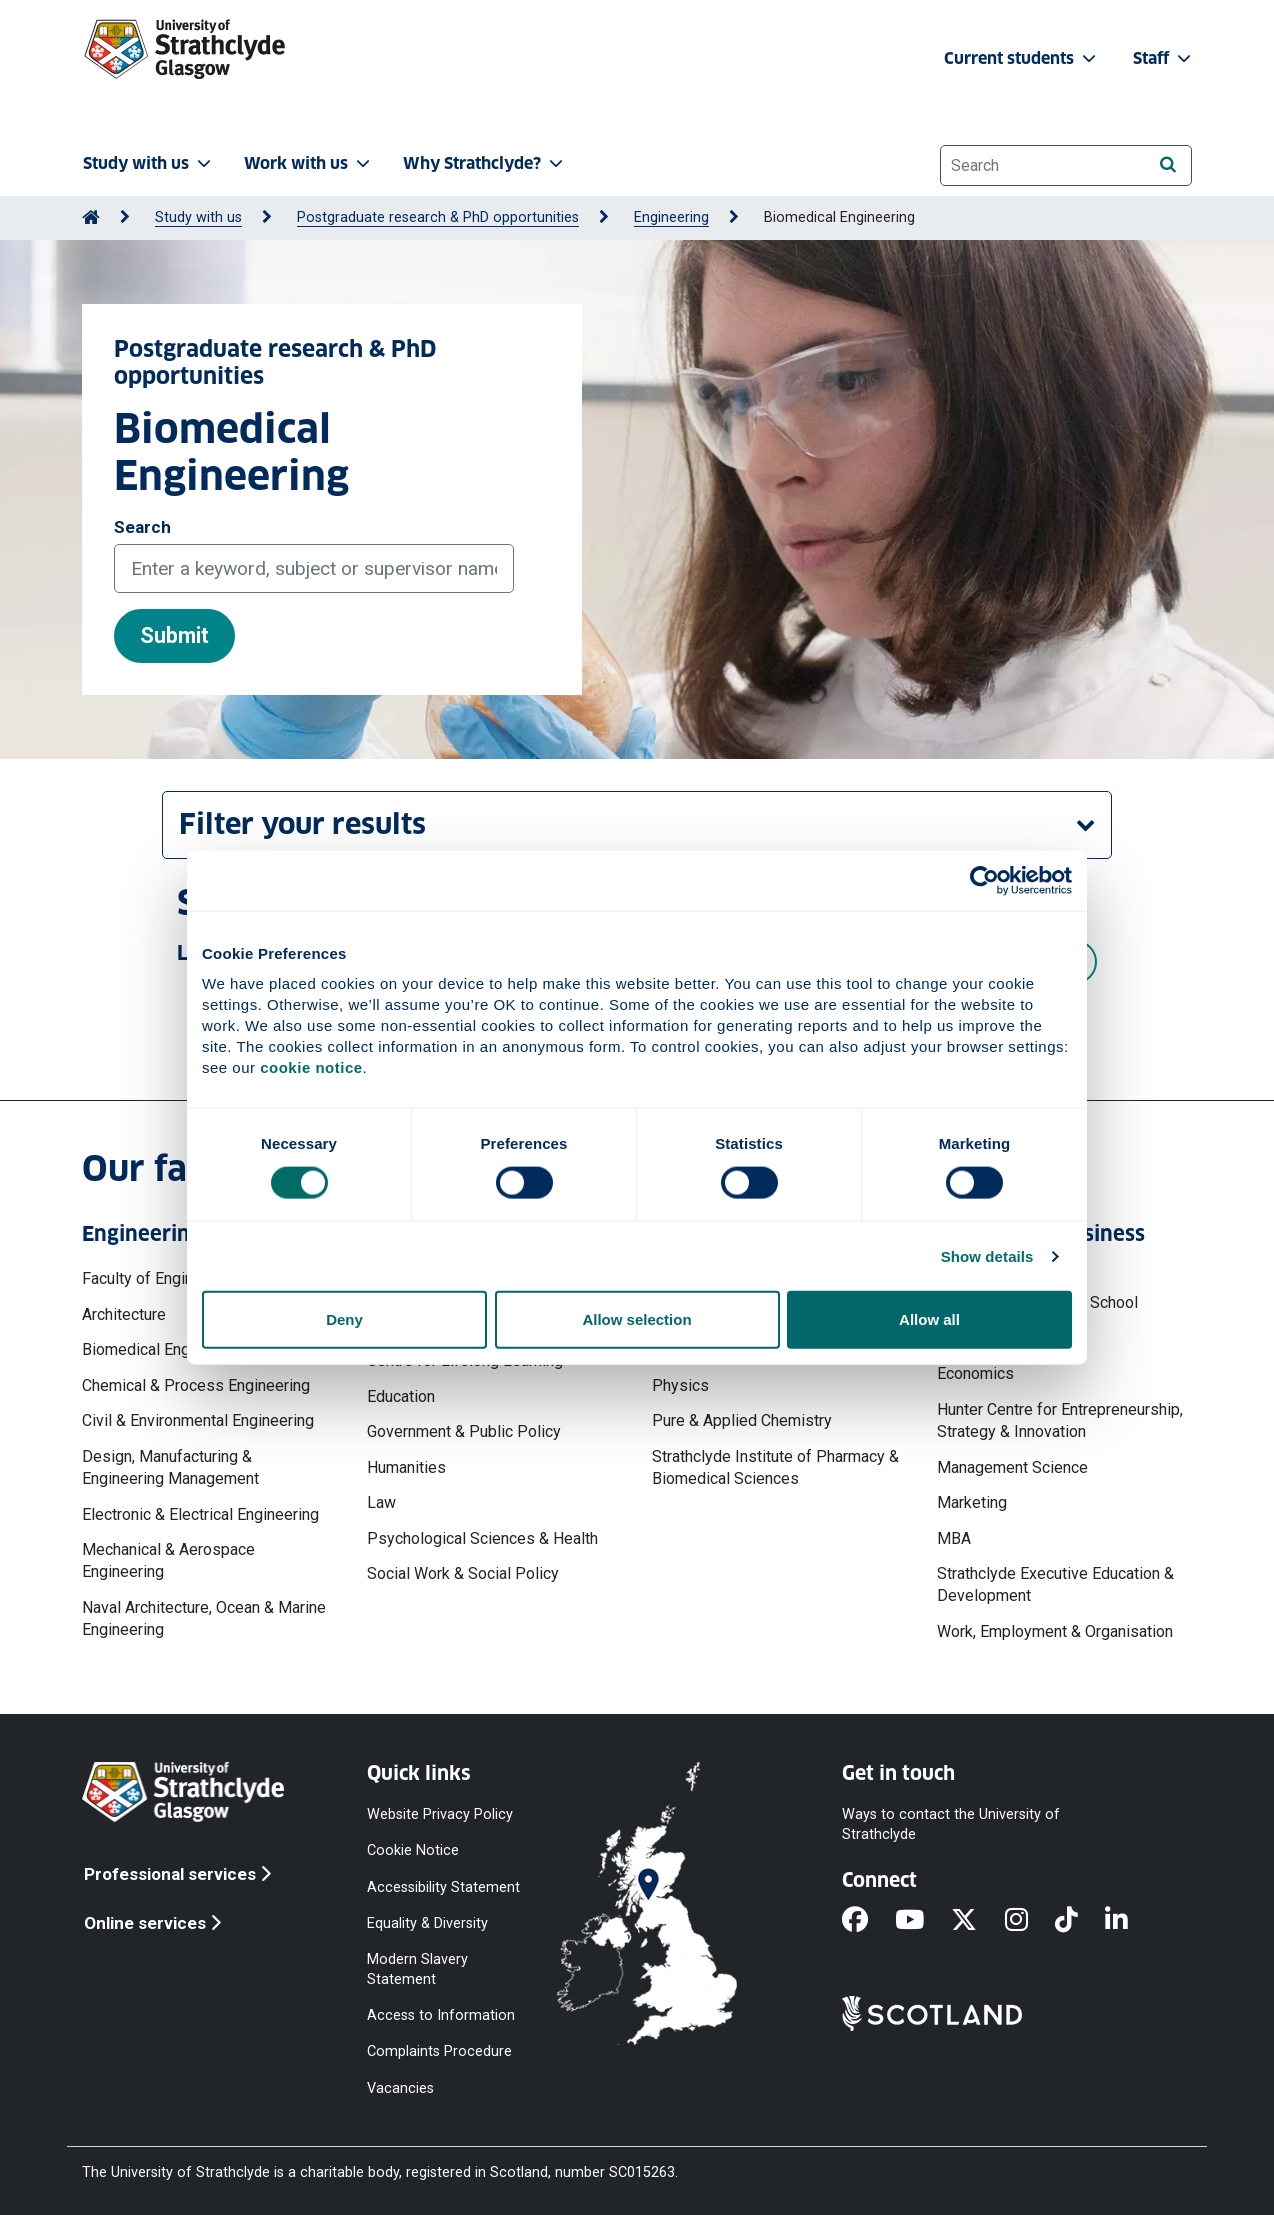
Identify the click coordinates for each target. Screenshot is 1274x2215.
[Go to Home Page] (91, 217)
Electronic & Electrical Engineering (200, 1514)
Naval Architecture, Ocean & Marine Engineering (204, 1618)
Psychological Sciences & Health (482, 1538)
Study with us (198, 217)
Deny (344, 1319)
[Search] (1167, 164)
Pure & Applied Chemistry (742, 1420)
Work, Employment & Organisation (1055, 1631)
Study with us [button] (149, 163)
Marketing (972, 1502)
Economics (975, 1373)
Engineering (671, 217)
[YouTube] (923, 1922)
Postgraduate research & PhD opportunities (438, 217)
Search (142, 527)
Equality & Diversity (427, 1922)
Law (381, 1502)
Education (401, 1396)
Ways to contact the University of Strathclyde (951, 1824)
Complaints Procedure (439, 2051)
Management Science (1012, 1467)
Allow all (929, 1319)
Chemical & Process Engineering (196, 1385)
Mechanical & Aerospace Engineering (168, 1560)
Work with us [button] (309, 163)
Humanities (406, 1467)
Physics (680, 1385)
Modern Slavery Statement (417, 1969)
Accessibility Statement (443, 1886)
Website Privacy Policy (440, 1814)
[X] (977, 1922)
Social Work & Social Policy (463, 1573)
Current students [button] (1022, 58)
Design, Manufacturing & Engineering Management (170, 1467)
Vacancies (400, 2087)
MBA (954, 1538)
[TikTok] (1080, 1922)
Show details (987, 1255)
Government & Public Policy (464, 1431)
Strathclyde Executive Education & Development (1055, 1584)
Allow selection (636, 1319)
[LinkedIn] (1130, 1922)
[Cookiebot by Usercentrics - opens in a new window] (984, 880)
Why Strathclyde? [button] (485, 163)
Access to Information (441, 2015)
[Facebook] (868, 1922)
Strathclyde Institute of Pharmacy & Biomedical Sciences (775, 1467)
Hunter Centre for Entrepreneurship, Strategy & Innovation (1060, 1420)
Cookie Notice (413, 1850)
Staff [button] (1164, 58)
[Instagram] (1030, 1922)
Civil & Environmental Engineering (198, 1420)
